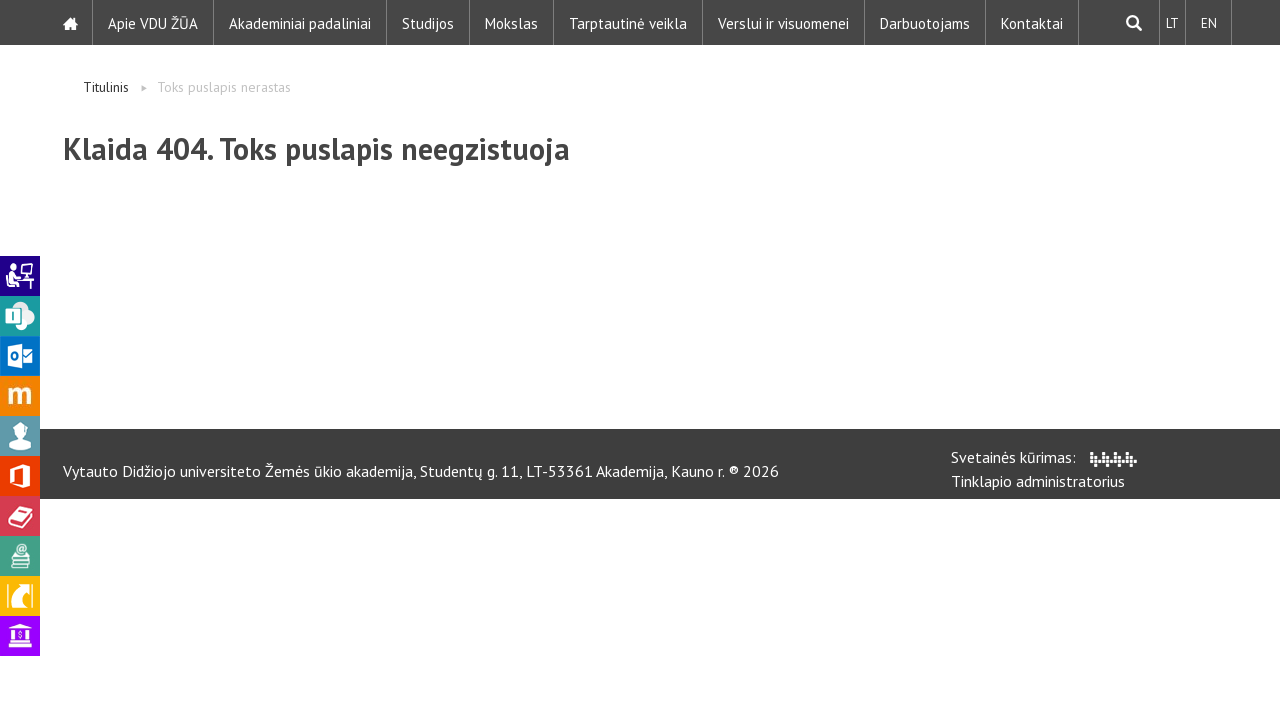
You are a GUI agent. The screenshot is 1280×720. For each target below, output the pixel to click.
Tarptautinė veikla (629, 22)
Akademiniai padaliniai (301, 22)
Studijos (429, 22)
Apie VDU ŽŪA (154, 22)
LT (1171, 22)
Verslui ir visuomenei (784, 22)
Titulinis (106, 87)
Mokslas (512, 22)
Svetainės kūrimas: (1044, 457)
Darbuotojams (926, 22)
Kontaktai (1033, 22)
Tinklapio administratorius (1038, 481)
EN (1208, 22)
